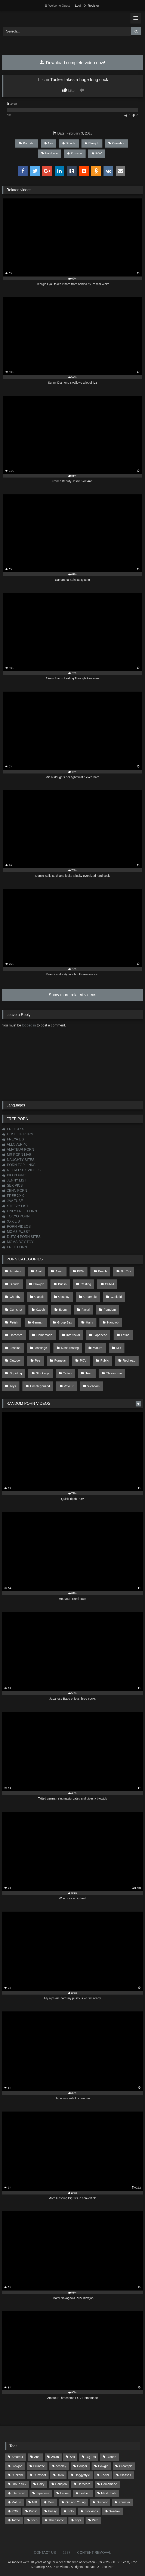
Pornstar (26, 143)
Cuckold (116, 1296)
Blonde (68, 143)
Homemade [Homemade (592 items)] (109, 2484)
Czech (40, 1309)
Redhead (129, 1360)
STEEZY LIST (15, 1206)
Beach (102, 1271)
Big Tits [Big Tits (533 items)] (91, 2457)
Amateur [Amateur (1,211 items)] (17, 2457)
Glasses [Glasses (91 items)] (125, 2475)
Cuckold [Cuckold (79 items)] (17, 2475)
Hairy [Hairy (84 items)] (40, 2484)
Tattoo (67, 1373)
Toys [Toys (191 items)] (78, 2520)
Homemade (44, 1335)
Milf (118, 1348)
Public (104, 1360)
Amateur (15, 1271)
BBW (80, 1271)
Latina (125, 1335)
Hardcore (49, 153)
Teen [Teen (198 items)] (34, 2520)
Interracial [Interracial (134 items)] (18, 2493)
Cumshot (116, 143)
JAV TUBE (12, 1201)
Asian (59, 1271)
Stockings (42, 1373)
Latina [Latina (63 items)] (64, 2493)
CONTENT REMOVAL (94, 2552)
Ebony (63, 1309)
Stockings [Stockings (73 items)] (91, 2511)
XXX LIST (12, 1221)
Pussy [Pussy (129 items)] (52, 2511)
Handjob (113, 1322)
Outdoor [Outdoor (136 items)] (102, 2502)
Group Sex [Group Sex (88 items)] (19, 2484)
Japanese (100, 1335)
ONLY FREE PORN (19, 1211)
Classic (39, 1296)
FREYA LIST (14, 1139)
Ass (48, 143)
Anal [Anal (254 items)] (37, 2457)
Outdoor (15, 1360)
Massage (40, 1348)
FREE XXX (13, 1129)
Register (93, 5)
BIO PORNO (14, 1175)
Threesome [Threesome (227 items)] (56, 2520)
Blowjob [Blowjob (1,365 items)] (17, 2466)
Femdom (110, 1309)
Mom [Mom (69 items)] (51, 2502)
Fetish (14, 1322)
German (37, 1322)
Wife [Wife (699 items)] (95, 2520)
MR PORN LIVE (16, 1154)
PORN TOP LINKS (19, 1165)
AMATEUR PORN (18, 1149)
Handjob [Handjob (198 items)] (61, 2484)
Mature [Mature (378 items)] (16, 2502)
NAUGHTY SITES (18, 1160)
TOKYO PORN (16, 1216)
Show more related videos (72, 994)
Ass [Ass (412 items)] (72, 2457)
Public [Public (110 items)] (33, 2511)
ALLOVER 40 (14, 1144)
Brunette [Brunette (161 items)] (39, 2466)
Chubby (15, 1296)
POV (97, 153)
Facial (85, 1309)
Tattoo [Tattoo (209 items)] (16, 2520)
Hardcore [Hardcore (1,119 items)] (84, 2484)
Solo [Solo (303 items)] (71, 2511)
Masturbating (70, 1348)
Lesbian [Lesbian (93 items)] (85, 2493)
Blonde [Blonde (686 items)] (111, 2457)
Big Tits (126, 1271)
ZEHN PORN (14, 1190)
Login (78, 5)
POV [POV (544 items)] (15, 2511)
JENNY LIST (14, 1180)
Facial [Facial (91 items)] (105, 2475)
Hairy (89, 1322)
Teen (89, 1373)
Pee (37, 1360)
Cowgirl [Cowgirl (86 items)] (103, 2466)
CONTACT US (45, 2552)
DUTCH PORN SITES (21, 1237)
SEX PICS (12, 1185)
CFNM (109, 1284)
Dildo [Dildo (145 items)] (60, 2475)
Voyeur (69, 1386)
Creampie (90, 1296)
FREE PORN (14, 1247)
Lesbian (15, 1348)
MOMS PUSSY (16, 1231)
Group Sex (64, 1322)
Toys (13, 1386)
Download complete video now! (72, 62)
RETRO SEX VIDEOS (21, 1170)
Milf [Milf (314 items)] (34, 2502)
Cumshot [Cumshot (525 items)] (40, 2475)
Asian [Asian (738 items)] (55, 2457)
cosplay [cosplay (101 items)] (61, 2466)
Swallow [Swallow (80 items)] (114, 2511)
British (62, 1284)
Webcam (93, 1386)
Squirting (16, 1373)
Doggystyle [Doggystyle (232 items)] (82, 2475)
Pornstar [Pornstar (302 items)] (124, 2502)
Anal (38, 1271)
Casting (86, 1284)
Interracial (73, 1335)
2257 (66, 2552)
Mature (97, 1348)
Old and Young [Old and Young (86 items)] (75, 2502)
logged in (29, 1025)
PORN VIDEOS (16, 1226)
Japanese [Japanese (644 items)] (42, 2493)
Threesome (114, 1373)
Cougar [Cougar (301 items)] (82, 2466)
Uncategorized (40, 1386)
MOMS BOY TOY (18, 1242)
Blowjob (92, 143)
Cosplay (63, 1296)
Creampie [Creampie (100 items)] (125, 2466)
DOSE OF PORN (17, 1134)
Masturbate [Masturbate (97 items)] (109, 2493)
